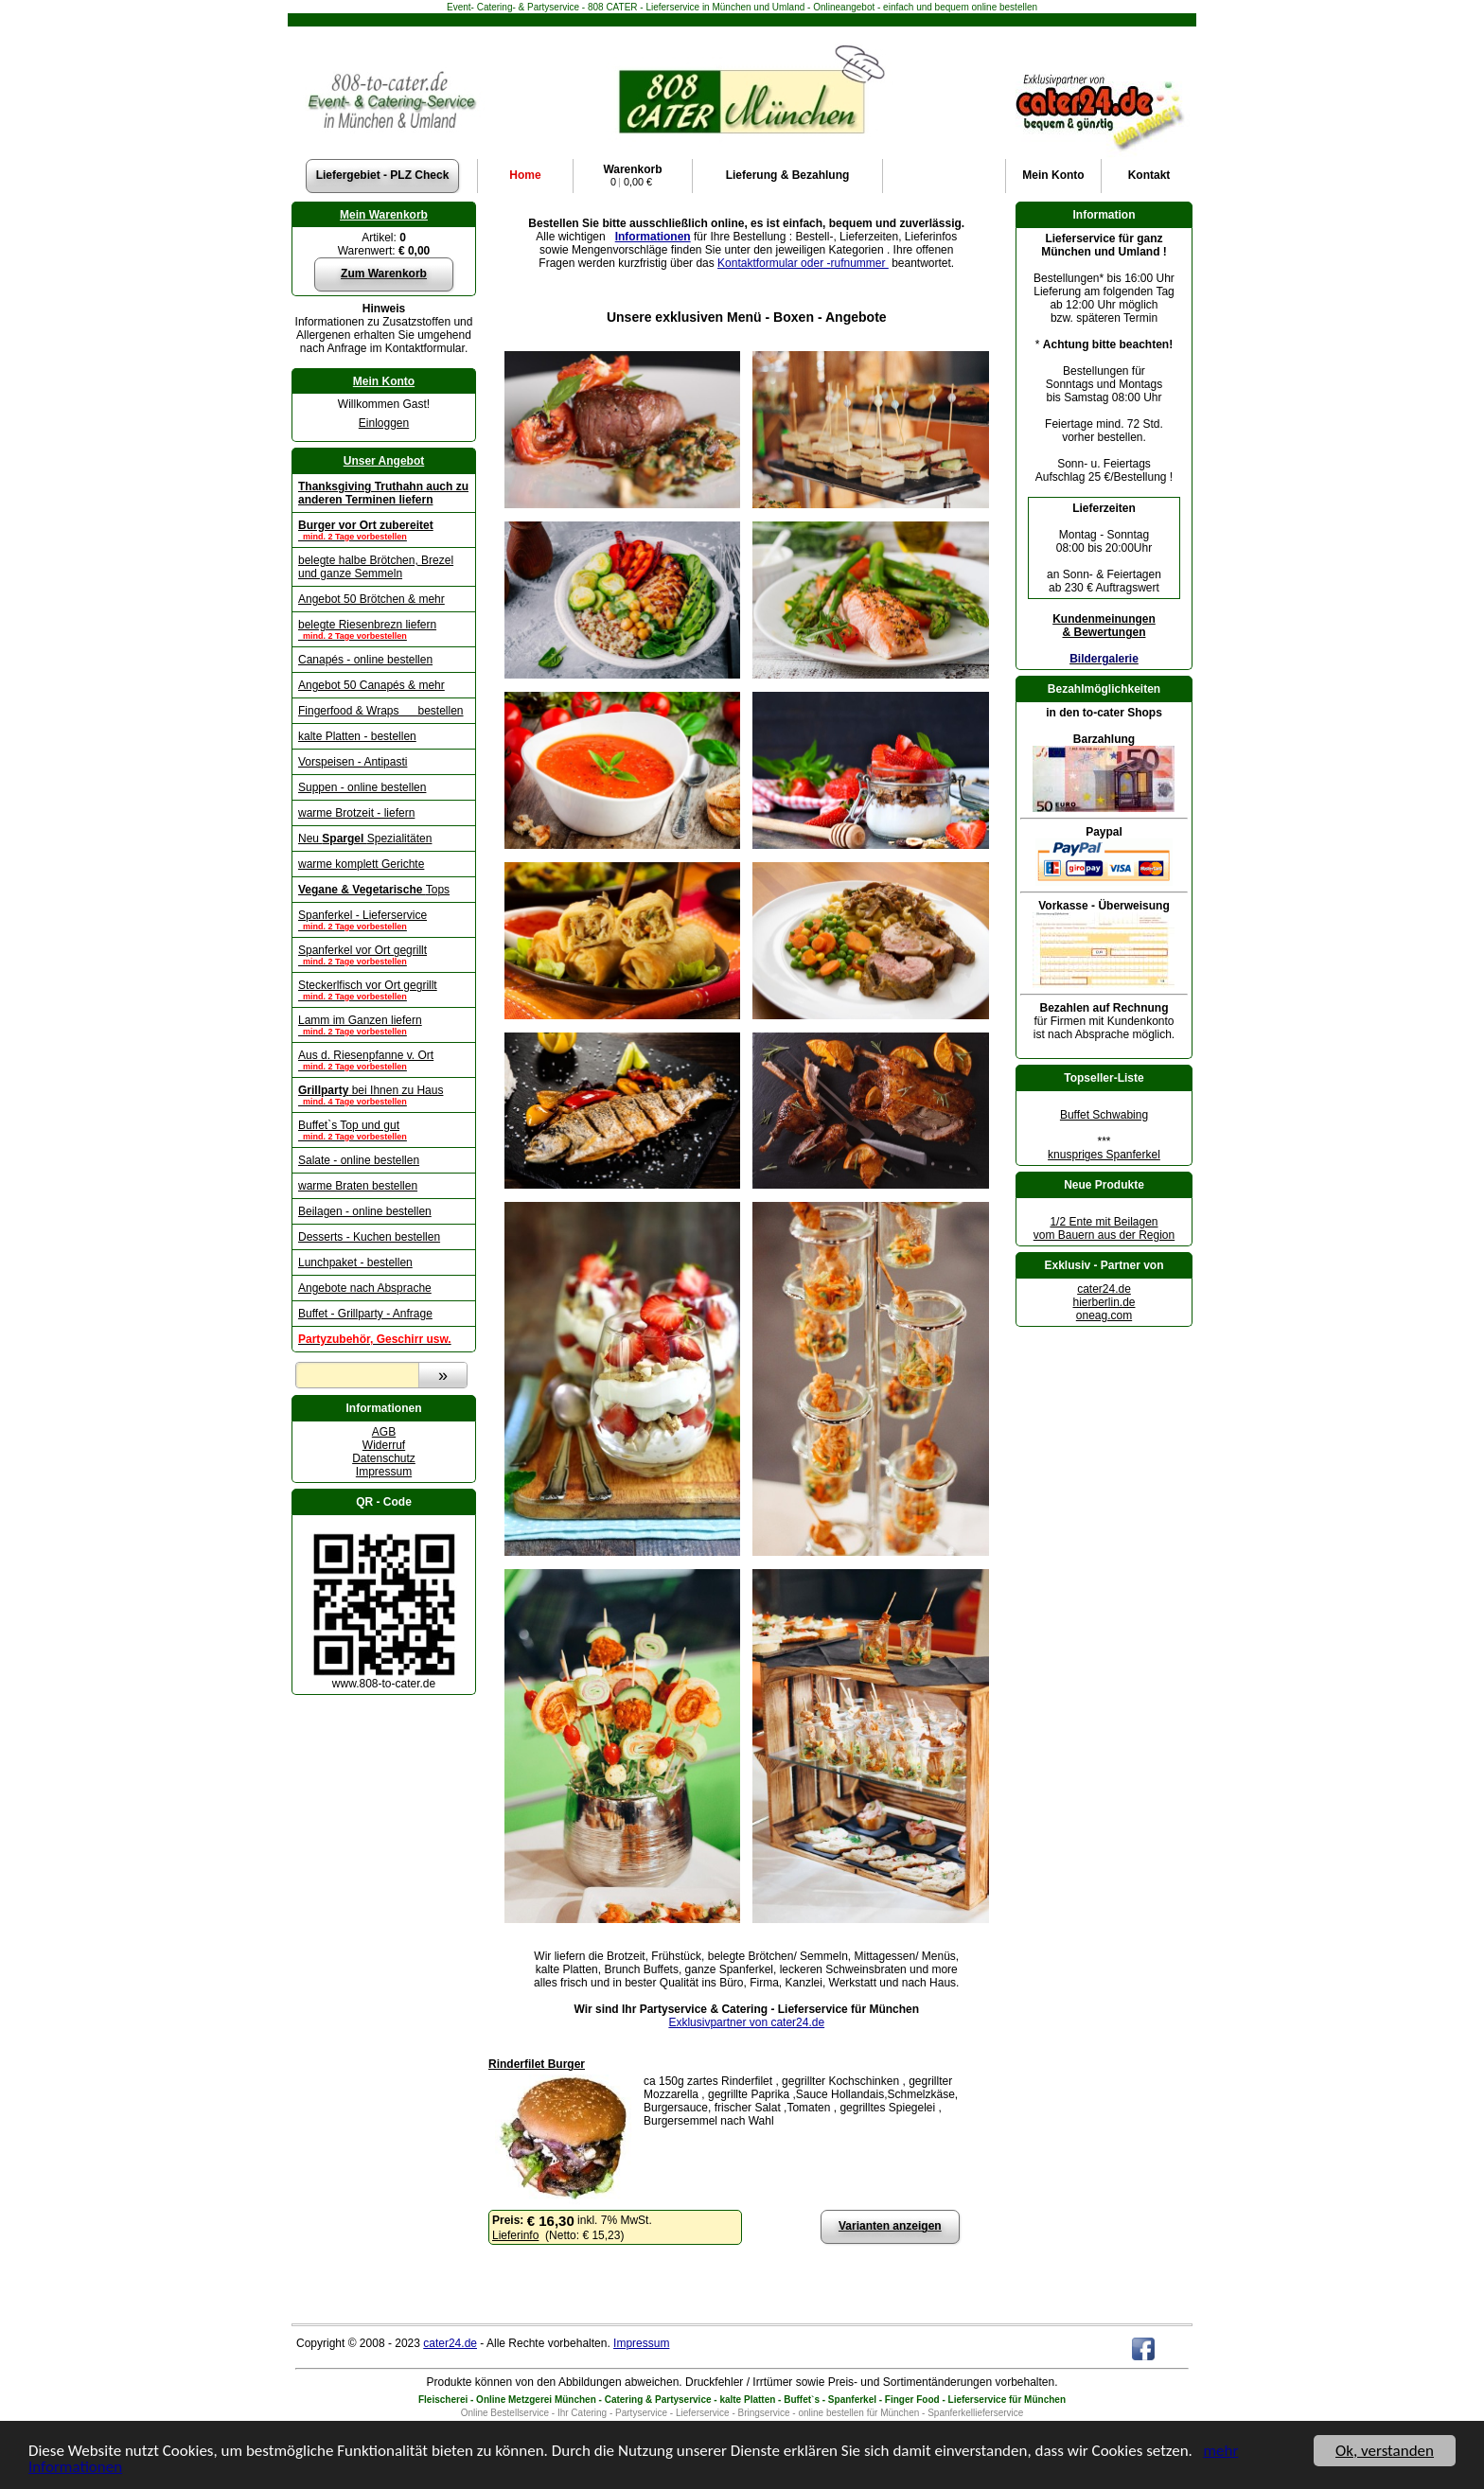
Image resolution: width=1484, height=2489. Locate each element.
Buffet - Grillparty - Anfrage (365, 1313)
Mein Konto (384, 381)
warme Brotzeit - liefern (356, 813)
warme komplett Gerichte (361, 864)
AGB (384, 1432)
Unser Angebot (384, 461)
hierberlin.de (1103, 1302)
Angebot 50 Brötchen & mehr (371, 599)
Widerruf (383, 1445)
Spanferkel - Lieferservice (383, 920)
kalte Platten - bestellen (357, 736)
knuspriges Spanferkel (1104, 1154)
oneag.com (1104, 1315)
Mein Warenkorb (384, 214)
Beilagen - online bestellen (365, 1211)
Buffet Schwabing (1104, 1114)
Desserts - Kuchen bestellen (369, 1237)
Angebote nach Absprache (365, 1288)
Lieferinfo (515, 2235)
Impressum (384, 1471)
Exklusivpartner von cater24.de (746, 2022)
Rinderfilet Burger (536, 2064)
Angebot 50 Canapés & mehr (371, 685)
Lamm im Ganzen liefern (383, 1025)
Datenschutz (383, 1458)
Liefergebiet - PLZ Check (383, 175)
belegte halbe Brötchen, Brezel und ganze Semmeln (375, 567)
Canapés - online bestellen (365, 659)
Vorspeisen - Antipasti (352, 761)
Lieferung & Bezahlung (788, 175)
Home (524, 175)
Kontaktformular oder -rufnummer (803, 263)
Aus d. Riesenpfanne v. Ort (383, 1060)
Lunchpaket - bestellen (355, 1262)
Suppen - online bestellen (362, 787)
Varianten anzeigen (890, 2226)
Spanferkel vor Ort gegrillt (383, 955)
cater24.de (1104, 1289)
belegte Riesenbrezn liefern (383, 629)
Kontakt (1149, 175)
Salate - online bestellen (358, 1160)
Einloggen (384, 423)
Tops (374, 889)
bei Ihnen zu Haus (383, 1095)
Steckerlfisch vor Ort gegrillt (383, 990)
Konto (1053, 175)
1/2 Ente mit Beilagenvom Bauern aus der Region (1104, 1228)
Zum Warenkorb (384, 273)
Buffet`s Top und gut (383, 1130)
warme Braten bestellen (357, 1185)
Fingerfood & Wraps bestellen (381, 710)
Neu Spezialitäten (365, 838)
